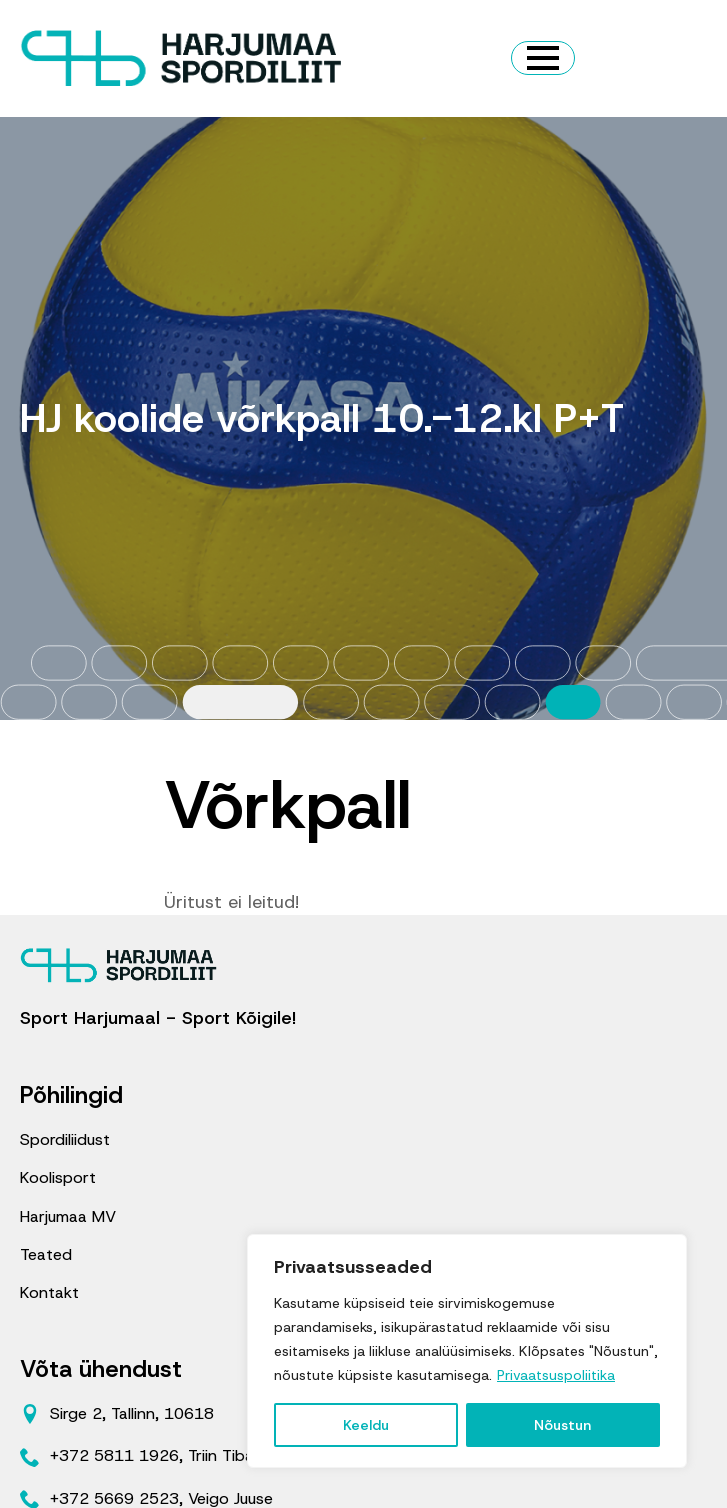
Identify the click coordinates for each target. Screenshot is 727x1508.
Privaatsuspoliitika (556, 1375)
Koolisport (58, 1177)
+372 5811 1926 (114, 1455)
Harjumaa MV (68, 1216)
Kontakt (49, 1292)
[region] (467, 1351)
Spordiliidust (65, 1139)
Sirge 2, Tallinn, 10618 (132, 1413)
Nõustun (562, 1425)
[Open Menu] (543, 58)
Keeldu (366, 1425)
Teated (46, 1254)
